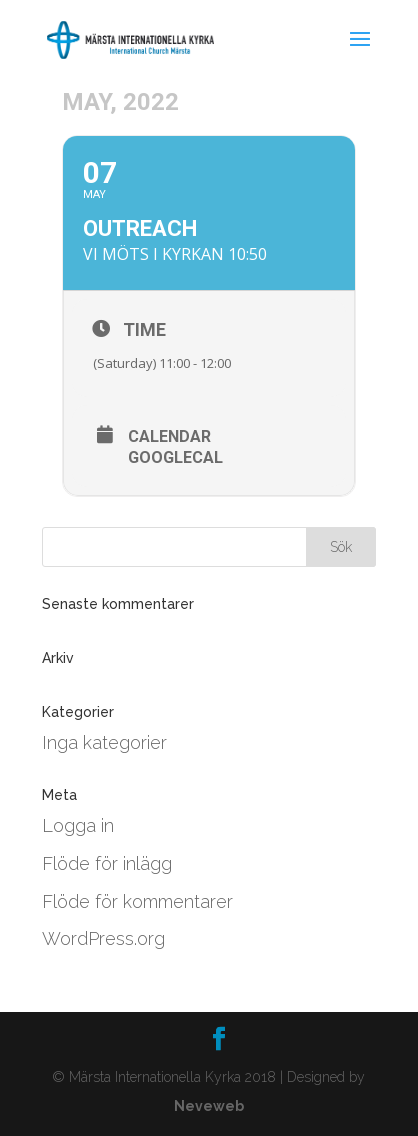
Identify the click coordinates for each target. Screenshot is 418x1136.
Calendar (169, 437)
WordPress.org (103, 938)
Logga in (78, 825)
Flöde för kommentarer (137, 901)
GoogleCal (175, 458)
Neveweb (209, 1106)
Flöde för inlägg (107, 863)
